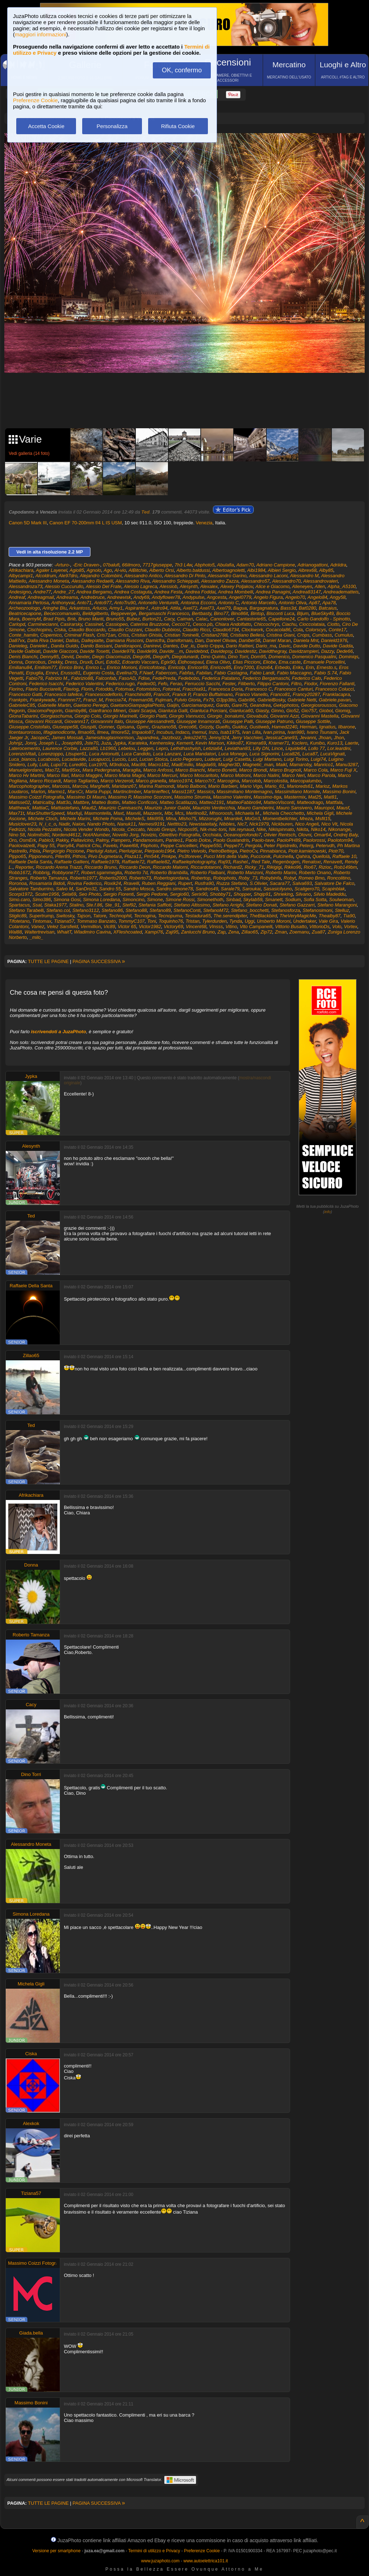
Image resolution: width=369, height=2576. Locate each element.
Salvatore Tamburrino (31, 888)
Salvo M (64, 888)
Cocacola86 (278, 629)
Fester (228, 683)
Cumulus (344, 635)
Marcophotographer (29, 786)
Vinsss (216, 926)
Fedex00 (146, 683)
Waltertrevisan (39, 932)
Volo (337, 926)
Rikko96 (292, 867)
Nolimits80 (38, 834)
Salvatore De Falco (335, 883)
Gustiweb (259, 726)
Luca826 (291, 753)
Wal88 (15, 932)
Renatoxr (311, 861)
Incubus (164, 732)
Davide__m (171, 651)
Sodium (293, 899)
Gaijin (173, 705)
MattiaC (40, 807)
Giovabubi (257, 716)
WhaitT (64, 932)
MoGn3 (252, 818)
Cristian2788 (214, 635)
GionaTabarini (23, 716)
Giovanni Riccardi (43, 721)
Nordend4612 (66, 834)
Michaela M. (247, 813)
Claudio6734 (226, 629)
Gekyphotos (286, 705)
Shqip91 (262, 894)
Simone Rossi (179, 899)
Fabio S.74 (325, 672)
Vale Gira (328, 921)
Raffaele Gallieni (71, 861)
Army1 (116, 608)
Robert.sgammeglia (101, 872)
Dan (199, 640)
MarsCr (75, 791)
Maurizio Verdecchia (213, 807)
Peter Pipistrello (280, 845)
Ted (145, 512)
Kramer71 (278, 743)
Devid (67, 656)
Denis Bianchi (23, 656)
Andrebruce (92, 597)
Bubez (133, 619)
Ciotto (333, 624)
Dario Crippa (210, 645)
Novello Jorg (125, 834)
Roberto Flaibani (207, 872)
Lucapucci (99, 759)
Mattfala (334, 802)
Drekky (55, 662)
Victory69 (173, 926)
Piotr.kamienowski (307, 851)
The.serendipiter (230, 915)
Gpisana (125, 726)
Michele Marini (75, 818)
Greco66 (187, 726)
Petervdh (325, 845)
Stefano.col (58, 910)
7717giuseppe (157, 565)
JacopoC (40, 737)
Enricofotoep (152, 667)
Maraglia (132, 770)
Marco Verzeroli (117, 780)
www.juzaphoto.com (160, 2560)
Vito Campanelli (256, 926)
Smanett (273, 899)
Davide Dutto (306, 645)
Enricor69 (198, 667)
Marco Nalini (266, 775)
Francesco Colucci (334, 689)
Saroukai (251, 888)
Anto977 (102, 602)
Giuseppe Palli (238, 721)
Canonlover (222, 619)
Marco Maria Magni (125, 775)
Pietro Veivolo (191, 851)
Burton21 (151, 619)
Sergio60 (179, 894)
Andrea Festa (168, 592)
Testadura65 (198, 915)
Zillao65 (249, 932)
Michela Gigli (320, 813)
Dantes (170, 645)
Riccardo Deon (134, 867)
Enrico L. (94, 667)
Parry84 (65, 845)
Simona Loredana (101, 899)
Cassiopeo (117, 624)
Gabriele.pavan (335, 699)
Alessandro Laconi (268, 575)
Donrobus (35, 662)
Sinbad (233, 899)
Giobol (326, 710)
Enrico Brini (71, 667)
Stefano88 (136, 910)
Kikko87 (235, 743)
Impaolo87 (143, 732)
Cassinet (94, 624)
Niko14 (318, 829)
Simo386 (41, 899)
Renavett (332, 861)
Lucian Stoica (153, 759)
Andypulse (194, 597)
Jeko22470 (194, 737)
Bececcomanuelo (62, 613)
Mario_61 (274, 786)
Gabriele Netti (302, 699)
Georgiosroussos (318, 705)
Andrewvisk (119, 597)
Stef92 (129, 905)
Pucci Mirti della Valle (226, 856)
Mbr (168, 813)
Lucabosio (48, 759)
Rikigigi (274, 867)
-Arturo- (62, 565)
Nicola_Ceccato (128, 829)
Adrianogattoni (313, 565)
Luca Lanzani (167, 753)
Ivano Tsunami (322, 732)
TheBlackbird (263, 915)
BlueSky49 (322, 613)
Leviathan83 (237, 748)
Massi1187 (183, 791)
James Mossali (67, 737)
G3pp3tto (226, 699)
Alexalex (209, 586)
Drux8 (86, 662)
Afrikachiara (21, 570)
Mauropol (324, 807)
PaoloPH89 (289, 840)
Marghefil (99, 786)
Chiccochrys (266, 624)
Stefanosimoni (317, 910)
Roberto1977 (83, 878)
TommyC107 (131, 921)
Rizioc (325, 867)
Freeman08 (140, 699)
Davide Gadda (338, 645)
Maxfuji (74, 813)
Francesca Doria (225, 689)
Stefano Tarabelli (26, 910)
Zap (222, 932)
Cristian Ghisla (147, 635)
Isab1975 (230, 732)
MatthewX (19, 807)
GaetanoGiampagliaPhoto (137, 705)
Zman (281, 932)
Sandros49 (207, 888)
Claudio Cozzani (125, 629)
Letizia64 (212, 748)
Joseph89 (72, 743)
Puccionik (260, 856)
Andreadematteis (341, 592)
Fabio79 (34, 678)
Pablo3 (46, 840)
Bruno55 (115, 619)
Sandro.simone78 (174, 888)
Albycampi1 (21, 575)
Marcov (80, 786)
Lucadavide (74, 759)
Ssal (36, 905)
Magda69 (205, 764)
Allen (320, 586)
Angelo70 (295, 597)
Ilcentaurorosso (25, 732)
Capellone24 (281, 619)
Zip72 (266, 932)
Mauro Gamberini (255, 807)
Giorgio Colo (88, 716)
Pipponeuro (40, 856)
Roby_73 (248, 878)
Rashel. (241, 861)
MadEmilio (183, 764)
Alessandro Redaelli (92, 581)
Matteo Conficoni (139, 802)
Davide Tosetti (94, 651)
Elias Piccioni (247, 662)
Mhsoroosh (220, 813)
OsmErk (27, 840)
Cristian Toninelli (181, 635)
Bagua (240, 608)
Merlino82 (196, 813)
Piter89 (62, 856)
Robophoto (224, 878)
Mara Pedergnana (101, 770)
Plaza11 (132, 856)
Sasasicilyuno (277, 888)
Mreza (305, 818)
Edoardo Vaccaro (140, 662)
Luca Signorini (264, 753)
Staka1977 (55, 905)
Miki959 (155, 818)
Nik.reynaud (241, 829)
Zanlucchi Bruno (198, 932)
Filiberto (246, 683)
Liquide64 (295, 748)
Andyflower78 (166, 597)
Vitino (231, 926)
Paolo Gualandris (231, 840)
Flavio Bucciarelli (43, 689)
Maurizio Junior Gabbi (167, 807)
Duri (99, 662)
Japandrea (147, 737)
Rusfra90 (204, 883)
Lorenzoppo (50, 753)
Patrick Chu (88, 845)
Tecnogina (145, 915)
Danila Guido (64, 645)
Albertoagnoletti (228, 570)
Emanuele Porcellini (324, 662)
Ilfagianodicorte (59, 732)
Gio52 (292, 710)
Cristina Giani (280, 635)
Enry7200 (244, 667)
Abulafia (225, 565)
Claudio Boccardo (87, 629)
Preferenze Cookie (35, 100)
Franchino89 (138, 694)
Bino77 (221, 613)
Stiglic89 (17, 915)
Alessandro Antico (143, 575)
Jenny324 (219, 737)
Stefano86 (112, 910)
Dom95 (258, 656)
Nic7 (242, 824)
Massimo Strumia (192, 797)
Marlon (38, 791)
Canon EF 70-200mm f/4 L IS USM (85, 522)
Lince (277, 748)
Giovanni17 (76, 721)
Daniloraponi (128, 645)
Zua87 (318, 932)
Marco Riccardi (45, 780)
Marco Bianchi (190, 770)
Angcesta (216, 597)
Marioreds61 (300, 786)
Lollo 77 (316, 748)
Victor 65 (127, 926)
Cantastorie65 (251, 619)
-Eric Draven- (87, 565)
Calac (202, 619)
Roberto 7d (135, 872)
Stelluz (342, 910)
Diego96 (141, 656)
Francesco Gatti (25, 694)
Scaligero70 (306, 888)
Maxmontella (97, 813)
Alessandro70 (286, 581)
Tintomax (41, 921)
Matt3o (63, 802)
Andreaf (17, 597)
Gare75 (239, 705)
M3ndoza (119, 764)
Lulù (43, 764)
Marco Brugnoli (285, 770)
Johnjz (15, 743)
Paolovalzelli (22, 845)
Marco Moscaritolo (199, 775)
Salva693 (302, 883)
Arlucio (99, 608)
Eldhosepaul (191, 662)
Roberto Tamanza (48, 878)
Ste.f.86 (94, 905)
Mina (171, 818)
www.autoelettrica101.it (205, 2560)
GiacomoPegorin (44, 710)
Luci (132, 759)
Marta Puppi (98, 791)
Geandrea (260, 705)
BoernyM (31, 619)
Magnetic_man (258, 764)
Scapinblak (333, 888)
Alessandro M (304, 575)
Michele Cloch (43, 818)
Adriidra (338, 565)
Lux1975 (98, 764)
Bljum (303, 613)
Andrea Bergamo (93, 592)
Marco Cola (316, 770)
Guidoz (239, 726)
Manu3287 (347, 764)
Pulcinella (283, 856)
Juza (106, 743)
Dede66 (345, 651)
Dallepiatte (92, 640)
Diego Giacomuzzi (111, 656)
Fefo (163, 683)
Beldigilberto (95, 613)
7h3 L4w (183, 565)
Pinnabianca (273, 851)
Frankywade (42, 699)
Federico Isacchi (46, 683)
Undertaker (304, 921)
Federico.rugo (120, 683)
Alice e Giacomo (272, 586)
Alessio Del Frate (103, 586)
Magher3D (229, 764)
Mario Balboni (191, 786)
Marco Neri (293, 775)
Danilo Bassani (96, 645)
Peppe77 (233, 845)
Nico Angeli (307, 824)
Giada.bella (31, 2333)
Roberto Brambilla (169, 872)
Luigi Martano (267, 759)
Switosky (65, 915)
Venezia (204, 522)
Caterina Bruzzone (149, 624)
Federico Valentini (84, 683)
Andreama (67, 597)
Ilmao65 (86, 732)
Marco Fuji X (343, 770)
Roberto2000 (112, 878)
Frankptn (18, 699)
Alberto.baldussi (193, 570)
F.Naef (146, 672)
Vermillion (90, 926)
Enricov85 (220, 667)
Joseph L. (49, 743)
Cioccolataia (312, 624)
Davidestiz (246, 651)
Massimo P (119, 797)
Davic (285, 645)
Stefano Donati (261, 905)
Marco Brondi (253, 770)
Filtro (296, 683)
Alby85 (326, 570)
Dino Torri (238, 656)
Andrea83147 (307, 592)
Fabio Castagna (230, 672)
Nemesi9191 (151, 824)
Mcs (179, 813)
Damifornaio (179, 640)
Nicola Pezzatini (44, 829)
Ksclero (299, 743)
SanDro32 (86, 888)
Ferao (176, 683)
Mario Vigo (251, 786)
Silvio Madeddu (330, 894)
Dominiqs (348, 656)
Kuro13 (334, 743)
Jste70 (91, 743)
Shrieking (283, 894)
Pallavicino (82, 840)
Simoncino (134, 899)
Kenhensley (162, 743)
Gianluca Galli (172, 710)
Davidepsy (221, 651)
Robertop (200, 878)
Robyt (290, 878)
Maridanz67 (124, 786)
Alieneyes (302, 586)
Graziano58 (164, 726)
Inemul (199, 732)
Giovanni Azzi (284, 716)
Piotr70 (336, 851)
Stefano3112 (85, 910)
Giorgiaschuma (56, 716)
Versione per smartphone (56, 2550)
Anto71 (84, 602)
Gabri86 (246, 699)
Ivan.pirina (274, 732)
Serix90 (199, 894)
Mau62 (89, 807)
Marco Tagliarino (80, 780)
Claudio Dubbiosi (162, 629)
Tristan (193, 921)
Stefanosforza (285, 910)
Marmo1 (56, 791)
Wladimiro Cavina (92, 932)
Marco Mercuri (162, 775)
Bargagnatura (263, 608)
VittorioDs (319, 926)
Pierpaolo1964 (160, 851)
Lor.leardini (338, 748)
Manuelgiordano (25, 770)
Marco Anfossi (158, 770)
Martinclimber (127, 791)
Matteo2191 (211, 802)
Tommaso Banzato (96, 921)
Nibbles (227, 824)
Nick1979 (259, 824)
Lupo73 (58, 764)
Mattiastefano (65, 807)
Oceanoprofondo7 (242, 834)
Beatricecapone (25, 613)
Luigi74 (318, 759)
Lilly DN (261, 748)
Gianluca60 (241, 710)
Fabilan (204, 672)
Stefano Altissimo (192, 905)
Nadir (64, 824)
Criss (123, 635)
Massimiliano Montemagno (244, 791)
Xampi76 (154, 932)
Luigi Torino (296, 759)
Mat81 (330, 797)
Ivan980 (296, 732)
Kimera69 (256, 743)
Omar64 (322, 834)
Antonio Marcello (258, 602)
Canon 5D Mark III (28, 522)
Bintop (257, 613)
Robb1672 (19, 872)
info (327, 1212)
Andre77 (42, 592)
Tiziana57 (64, 921)
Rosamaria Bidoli (47, 883)
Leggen (145, 748)
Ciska (60, 629)
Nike (261, 829)
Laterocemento (24, 748)
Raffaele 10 (344, 856)
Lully (32, 764)
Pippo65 (17, 856)
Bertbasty (201, 613)
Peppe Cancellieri (179, 845)
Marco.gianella (151, 780)
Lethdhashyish (185, 748)
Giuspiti (88, 726)
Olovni (304, 834)
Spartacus (19, 905)
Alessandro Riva (133, 581)
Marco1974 (180, 780)
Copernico (51, 635)
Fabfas (186, 672)
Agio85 (77, 570)
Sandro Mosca (138, 888)
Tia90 (349, 915)
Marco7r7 (205, 780)
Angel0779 (240, 597)
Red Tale (261, 861)
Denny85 (49, 656)
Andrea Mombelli (235, 592)
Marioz (323, 786)
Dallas (72, 640)
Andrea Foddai (200, 592)
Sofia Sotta (314, 899)
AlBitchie (138, 570)
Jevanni (308, 737)
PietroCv (248, 851)
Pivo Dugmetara (105, 856)
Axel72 (190, 608)
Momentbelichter (280, 818)
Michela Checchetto (283, 813)
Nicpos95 (187, 829)
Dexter (83, 656)
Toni (151, 921)
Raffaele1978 (105, 861)
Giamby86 (75, 710)
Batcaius (328, 608)
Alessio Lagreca (140, 586)
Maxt (119, 813)
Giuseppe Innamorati (198, 721)
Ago (108, 570)
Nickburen (282, 824)
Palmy (102, 840)
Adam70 (245, 565)
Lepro (162, 748)
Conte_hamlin (23, 635)
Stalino (76, 905)
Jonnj (30, 743)
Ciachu (289, 624)
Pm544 (151, 856)
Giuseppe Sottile (313, 721)
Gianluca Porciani (208, 710)
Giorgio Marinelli (120, 716)
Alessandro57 (255, 581)
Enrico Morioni (122, 667)
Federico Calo (306, 678)
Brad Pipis (54, 619)
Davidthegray (272, 651)
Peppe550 (210, 845)
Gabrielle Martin (54, 705)
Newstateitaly (202, 824)
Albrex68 (307, 570)
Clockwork (252, 629)
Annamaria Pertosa (29, 602)
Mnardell (233, 818)
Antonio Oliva (292, 602)
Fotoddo (104, 689)
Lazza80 (89, 748)
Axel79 (223, 608)
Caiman (185, 619)
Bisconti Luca (280, 613)
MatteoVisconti (279, 802)
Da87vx (17, 640)
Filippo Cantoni (273, 683)
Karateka (137, 743)
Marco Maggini (86, 775)
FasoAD (127, 678)
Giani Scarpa (142, 710)
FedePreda (163, 678)
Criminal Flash (79, 635)
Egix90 (168, 662)
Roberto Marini (281, 872)
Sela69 (69, 894)
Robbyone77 (65, 872)
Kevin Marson (209, 743)
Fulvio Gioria (187, 699)
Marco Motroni (235, 775)
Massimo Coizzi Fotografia (36, 797)
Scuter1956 (47, 894)
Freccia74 (115, 699)
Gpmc (143, 726)
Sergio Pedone (151, 894)
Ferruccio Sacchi (202, 683)
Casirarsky (71, 624)
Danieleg (18, 645)
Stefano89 (160, 910)
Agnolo (93, 570)
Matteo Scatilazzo (178, 802)
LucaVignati (332, 753)
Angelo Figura (268, 597)
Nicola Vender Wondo (86, 829)
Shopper (242, 894)
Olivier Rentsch (279, 834)
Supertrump (41, 915)
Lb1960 (108, 748)
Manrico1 (323, 764)
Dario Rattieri (239, 645)
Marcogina (228, 780)
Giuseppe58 (65, 726)
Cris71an (106, 635)
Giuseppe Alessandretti (150, 721)
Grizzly (206, 726)
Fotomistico (148, 689)
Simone (155, 899)
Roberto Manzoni (245, 872)
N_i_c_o (47, 824)
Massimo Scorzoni (152, 797)
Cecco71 (181, 624)
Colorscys (315, 629)
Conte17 (337, 629)
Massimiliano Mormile (297, 791)
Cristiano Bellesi (247, 635)
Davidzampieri (304, 651)
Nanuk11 (126, 824)
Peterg (306, 845)
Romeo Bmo (311, 878)
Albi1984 (256, 570)
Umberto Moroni (273, 921)
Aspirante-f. (137, 608)
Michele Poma (108, 818)
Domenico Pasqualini (314, 656)
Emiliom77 (46, 667)
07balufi (111, 565)
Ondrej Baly (345, 834)
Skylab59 (252, 899)
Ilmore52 (120, 732)
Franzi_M (93, 699)
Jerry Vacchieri (247, 737)
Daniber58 (249, 640)
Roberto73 (140, 878)
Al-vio (120, 570)
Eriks (298, 667)
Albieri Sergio (281, 570)
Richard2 (232, 867)
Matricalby (43, 802)
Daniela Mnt (305, 640)
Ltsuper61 (76, 753)
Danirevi (152, 645)
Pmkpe (168, 856)
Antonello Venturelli (158, 602)
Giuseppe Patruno (274, 721)
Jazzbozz (171, 737)
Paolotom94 (340, 840)
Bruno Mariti (90, 619)
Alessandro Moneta (48, 581)
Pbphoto (149, 845)
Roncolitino (338, 878)
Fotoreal (171, 689)
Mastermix (295, 797)
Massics (205, 791)
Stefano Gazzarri (297, 905)
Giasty (261, 710)
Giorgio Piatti (152, 716)
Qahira (303, 856)
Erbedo (282, 667)
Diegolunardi (185, 656)
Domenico (279, 656)
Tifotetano (19, 921)
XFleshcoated (127, 932)
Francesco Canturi (293, 689)
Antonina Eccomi (198, 602)
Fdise (144, 678)
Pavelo (110, 845)
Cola (298, 629)
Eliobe (269, 662)
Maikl (281, 764)
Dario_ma (266, 645)
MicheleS (134, 818)
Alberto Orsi (161, 570)
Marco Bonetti (222, 770)
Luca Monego (232, 753)
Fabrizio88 (82, 678)
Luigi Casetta (236, 759)
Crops (303, 635)
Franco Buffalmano (213, 694)
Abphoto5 (205, 565)
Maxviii (133, 813)
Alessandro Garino (227, 575)
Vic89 (109, 926)
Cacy (169, 619)
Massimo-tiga (267, 797)
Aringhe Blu (55, 608)
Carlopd (17, 624)
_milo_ (36, 937)
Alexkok (31, 2123)
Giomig (342, 710)
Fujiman (163, 699)
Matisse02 (19, 802)
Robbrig (41, 872)
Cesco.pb (203, 624)
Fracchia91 (193, 689)
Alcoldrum (45, 575)
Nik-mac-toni (213, 829)
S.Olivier (258, 883)
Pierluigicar (130, 851)
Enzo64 (264, 667)
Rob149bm (345, 867)
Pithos (78, 856)
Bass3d (288, 608)
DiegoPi (161, 656)
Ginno (277, 710)
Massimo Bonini (339, 791)
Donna (15, 662)
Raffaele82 (158, 861)
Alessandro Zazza (220, 581)
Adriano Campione (275, 565)
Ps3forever (190, 856)
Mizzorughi (210, 818)
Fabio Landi (262, 672)
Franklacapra (336, 694)
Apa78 (329, 602)
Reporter (24, 867)
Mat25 (314, 797)
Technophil (120, 915)
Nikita (302, 829)
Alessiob (168, 586)
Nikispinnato (281, 829)
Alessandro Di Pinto (184, 575)
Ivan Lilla (251, 732)
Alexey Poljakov (236, 586)
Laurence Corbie (60, 748)
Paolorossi (314, 840)
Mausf (343, 807)
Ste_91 (112, 905)
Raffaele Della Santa (30, 861)
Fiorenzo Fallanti (337, 683)
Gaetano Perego (90, 705)
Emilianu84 (20, 667)
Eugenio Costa (98, 672)
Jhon (339, 737)
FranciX (162, 694)
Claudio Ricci (196, 629)
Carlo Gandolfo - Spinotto (323, 619)
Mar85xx (71, 770)
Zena (233, 932)
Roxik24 (112, 883)
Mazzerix (152, 813)
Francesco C (258, 689)
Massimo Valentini (232, 797)
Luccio (119, 759)
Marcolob (251, 780)
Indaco (182, 732)
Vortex (350, 926)
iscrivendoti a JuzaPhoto (58, 1031)
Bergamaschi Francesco (164, 613)
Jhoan (325, 737)
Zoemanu (299, 932)
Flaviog (71, 689)
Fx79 (208, 699)
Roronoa (18, 883)
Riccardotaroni (206, 867)
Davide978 (123, 651)
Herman (308, 726)
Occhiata (212, 834)
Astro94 (159, 608)
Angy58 (338, 597)
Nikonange (339, 829)
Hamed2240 (284, 726)
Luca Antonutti (104, 753)
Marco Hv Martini (26, 775)
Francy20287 (306, 694)
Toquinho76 (171, 921)
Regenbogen (285, 861)
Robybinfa (270, 878)
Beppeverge (123, 613)
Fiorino (16, 689)
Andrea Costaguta (133, 592)
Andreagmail (41, 597)
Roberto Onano (315, 872)
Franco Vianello (251, 694)
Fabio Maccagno (294, 672)
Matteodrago (310, 802)
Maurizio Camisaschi (120, 807)
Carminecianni (43, 624)
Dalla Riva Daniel (45, 640)
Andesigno (20, 592)
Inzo (213, 732)
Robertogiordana (171, 878)
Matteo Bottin (106, 802)
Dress (71, 662)
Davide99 (147, 651)
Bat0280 (307, 608)
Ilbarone (346, 726)
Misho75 (187, 818)
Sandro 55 (110, 888)
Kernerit (185, 743)
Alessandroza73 (25, 586)
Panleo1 (174, 840)
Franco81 (280, 694)
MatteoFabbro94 (244, 802)
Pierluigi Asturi (101, 851)
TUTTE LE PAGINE (48, 961)
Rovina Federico (84, 883)
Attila (175, 608)
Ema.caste (290, 662)
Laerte (351, 743)
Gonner (106, 726)
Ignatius (327, 726)
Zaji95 (172, 932)
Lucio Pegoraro (186, 759)
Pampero (120, 840)
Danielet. (39, 645)
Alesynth (189, 586)
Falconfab (105, 678)
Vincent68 (196, 926)
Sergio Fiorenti (118, 894)
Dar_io (187, 645)
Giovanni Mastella (319, 716)
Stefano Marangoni (337, 905)
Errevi (52, 672)
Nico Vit (329, 824)
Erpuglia (34, 672)
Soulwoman (341, 899)
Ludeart (213, 759)
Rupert (185, 883)
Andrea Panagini (272, 592)
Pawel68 (129, 845)
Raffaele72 (133, 861)
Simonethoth (210, 899)
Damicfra (155, 640)
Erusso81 (70, 672)
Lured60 (77, 764)
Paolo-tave (263, 840)
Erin (310, 667)
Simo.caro (19, 899)
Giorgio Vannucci (187, 716)
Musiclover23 (22, 824)
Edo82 (113, 662)
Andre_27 (63, 592)
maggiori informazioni (40, 34)
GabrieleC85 (22, 705)
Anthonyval (62, 602)
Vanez (37, 926)
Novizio (148, 834)
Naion (78, 824)
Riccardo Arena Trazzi (58, 867)
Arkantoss (79, 608)
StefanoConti (186, 910)
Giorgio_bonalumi (225, 716)
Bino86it (239, 613)
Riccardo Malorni (170, 867)
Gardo (222, 705)
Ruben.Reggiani (158, 883)
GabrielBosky (271, 699)
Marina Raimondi (156, 786)
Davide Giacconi (60, 651)
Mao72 (52, 770)
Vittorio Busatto (291, 926)
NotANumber (96, 834)
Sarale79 (230, 888)
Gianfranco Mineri (107, 710)
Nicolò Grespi (161, 829)
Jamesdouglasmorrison (109, 737)
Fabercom (166, 672)
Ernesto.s (326, 667)
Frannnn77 (69, 699)
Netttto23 (176, 824)
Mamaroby (300, 764)
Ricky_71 (254, 867)
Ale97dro (68, 575)
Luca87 (310, 753)
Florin (87, 689)
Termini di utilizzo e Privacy (154, 2550)
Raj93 (224, 861)
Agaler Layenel (51, 570)
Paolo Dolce (197, 840)
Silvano (303, 894)
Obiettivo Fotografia (179, 834)
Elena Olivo (218, 662)
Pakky (62, 840)
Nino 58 (17, 834)
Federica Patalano (221, 678)
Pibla (35, 851)
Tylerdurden (214, 921)
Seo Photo (90, 894)
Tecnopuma (170, 915)
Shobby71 (220, 894)
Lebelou (127, 748)
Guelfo (223, 726)
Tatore (99, 915)
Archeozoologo (24, 608)
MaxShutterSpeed (45, 813)
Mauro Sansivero (294, 807)
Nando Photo (101, 824)
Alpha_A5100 (342, 586)
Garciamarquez (197, 705)
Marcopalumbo (305, 780)
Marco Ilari (58, 775)
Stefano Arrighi (228, 905)
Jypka (120, 743)
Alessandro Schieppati (175, 581)
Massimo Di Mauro (86, 797)
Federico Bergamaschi (266, 678)
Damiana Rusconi (124, 640)
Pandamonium (148, 840)
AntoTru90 (124, 602)
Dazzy (327, 651)
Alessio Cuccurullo (64, 586)
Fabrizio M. (56, 678)
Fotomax (124, 689)
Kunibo (317, 743)
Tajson (83, 915)
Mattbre (81, 802)
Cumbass (322, 635)
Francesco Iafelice (63, 694)
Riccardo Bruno (100, 867)
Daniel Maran (277, 640)
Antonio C (228, 602)
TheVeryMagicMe (298, 915)
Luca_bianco (22, 759)
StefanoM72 (215, 910)
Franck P (181, 694)
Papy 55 (46, 845)
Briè (71, 619)
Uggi (249, 921)
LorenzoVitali (22, 753)
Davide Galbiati (24, 651)
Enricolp (176, 667)
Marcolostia (275, 780)
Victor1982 (150, 926)
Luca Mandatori (199, 753)
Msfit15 (322, 818)
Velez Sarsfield (62, 926)
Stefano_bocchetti (249, 910)
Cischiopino (39, 629)
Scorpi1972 (20, 894)
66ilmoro (131, 565)
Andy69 (141, 597)
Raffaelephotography (193, 861)
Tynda (236, 921)
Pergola (253, 845)
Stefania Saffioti (154, 905)
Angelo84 (317, 597)
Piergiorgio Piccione (63, 851)
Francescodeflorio (103, 694)
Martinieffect (156, 791)
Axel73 (207, 608)
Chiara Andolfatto (233, 624)
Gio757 (308, 710)
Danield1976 (334, 640)
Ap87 (314, 602)
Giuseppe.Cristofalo (29, 726)
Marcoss (61, 786)
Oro (13, 840)
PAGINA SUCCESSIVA (98, 961)
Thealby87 (330, 915)
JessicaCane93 (281, 737)
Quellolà (321, 856)
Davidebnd (197, 651)
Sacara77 (280, 883)
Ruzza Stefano (231, 883)
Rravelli (131, 883)
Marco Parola (321, 775)
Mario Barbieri (222, 786)
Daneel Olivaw (221, 640)
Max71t (16, 813)
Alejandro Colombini (101, 575)
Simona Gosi (67, 899)
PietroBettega (223, 851)
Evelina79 (126, 672)
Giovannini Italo (107, 721)
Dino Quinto (213, 656)
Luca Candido (135, 753)
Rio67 (310, 867)
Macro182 (158, 764)
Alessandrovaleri (320, 581)
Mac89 (139, 764)
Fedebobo (188, 678)
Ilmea (102, 732)
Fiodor (310, 683)
